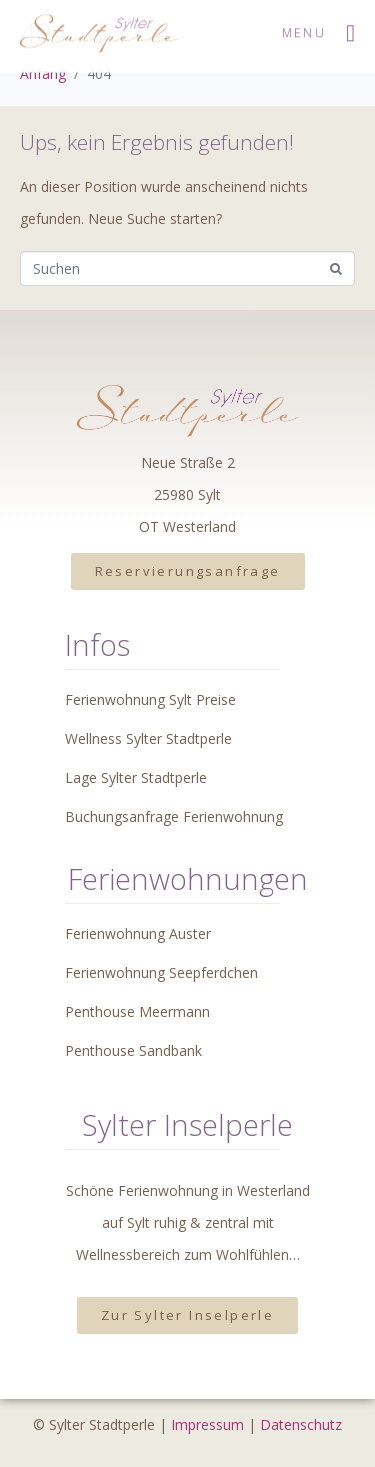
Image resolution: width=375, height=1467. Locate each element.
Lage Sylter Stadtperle (136, 777)
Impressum (207, 1424)
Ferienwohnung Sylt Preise (150, 699)
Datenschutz (301, 1424)
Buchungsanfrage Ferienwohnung (174, 816)
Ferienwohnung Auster (138, 933)
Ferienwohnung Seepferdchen (161, 972)
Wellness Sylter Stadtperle (148, 738)
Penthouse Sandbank (133, 1050)
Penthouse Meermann (137, 1011)
